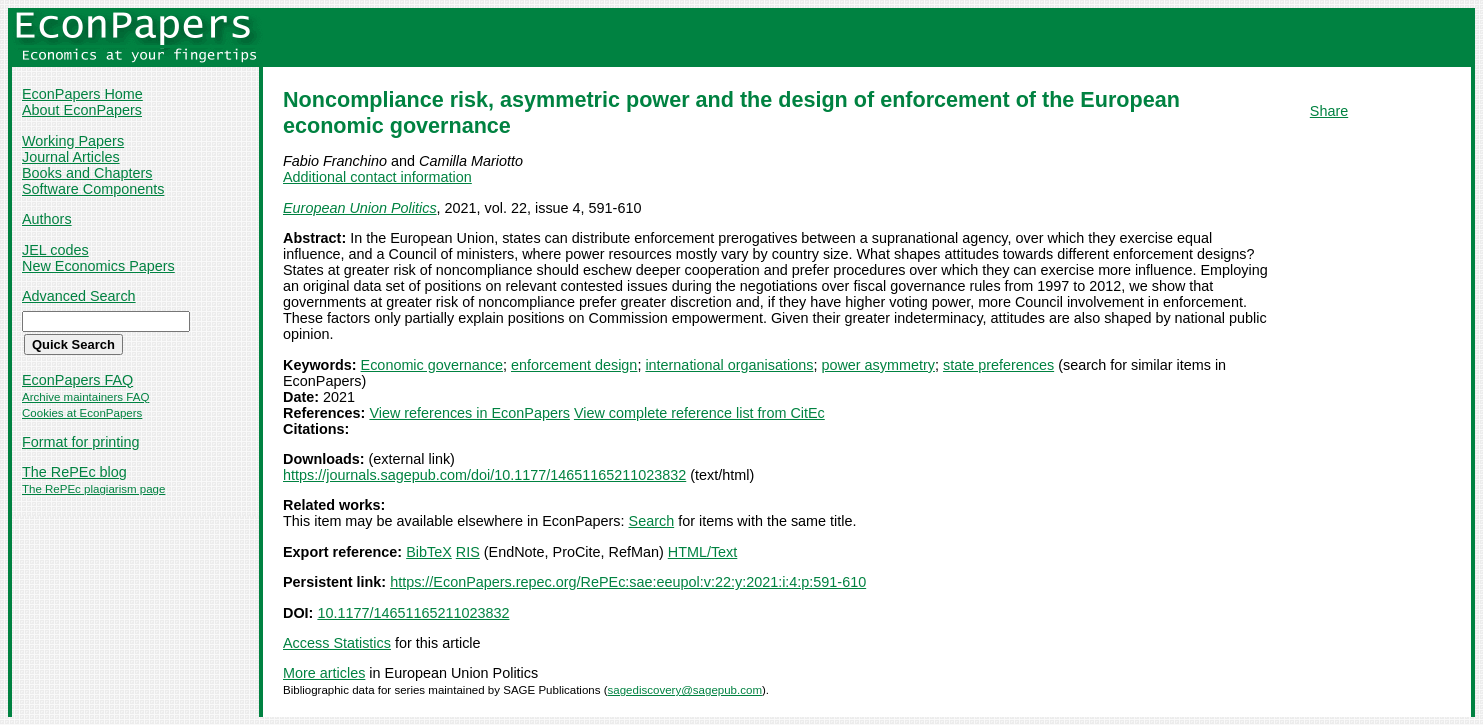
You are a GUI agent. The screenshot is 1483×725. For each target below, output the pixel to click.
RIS (468, 552)
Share (1329, 111)
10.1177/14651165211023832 (413, 613)
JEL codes (55, 250)
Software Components (93, 189)
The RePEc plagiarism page (93, 489)
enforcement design (574, 365)
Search (652, 521)
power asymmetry (878, 365)
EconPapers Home (82, 94)
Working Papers (73, 141)
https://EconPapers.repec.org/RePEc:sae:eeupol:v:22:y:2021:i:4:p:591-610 (628, 582)
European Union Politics (360, 208)
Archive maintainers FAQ (85, 397)
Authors (47, 219)
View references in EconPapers (469, 413)
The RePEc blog (74, 472)
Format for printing (81, 442)
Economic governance (432, 365)
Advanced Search (79, 296)
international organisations (729, 365)
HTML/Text (703, 552)
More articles (324, 673)
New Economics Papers (98, 266)
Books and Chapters (87, 173)
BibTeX (429, 552)
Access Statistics (337, 643)
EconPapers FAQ (77, 380)
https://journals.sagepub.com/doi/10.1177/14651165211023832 (484, 475)
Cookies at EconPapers (82, 413)
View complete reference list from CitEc (699, 413)
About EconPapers (82, 110)
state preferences (998, 365)
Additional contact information (377, 177)
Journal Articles (71, 157)
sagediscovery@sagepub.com (685, 690)
